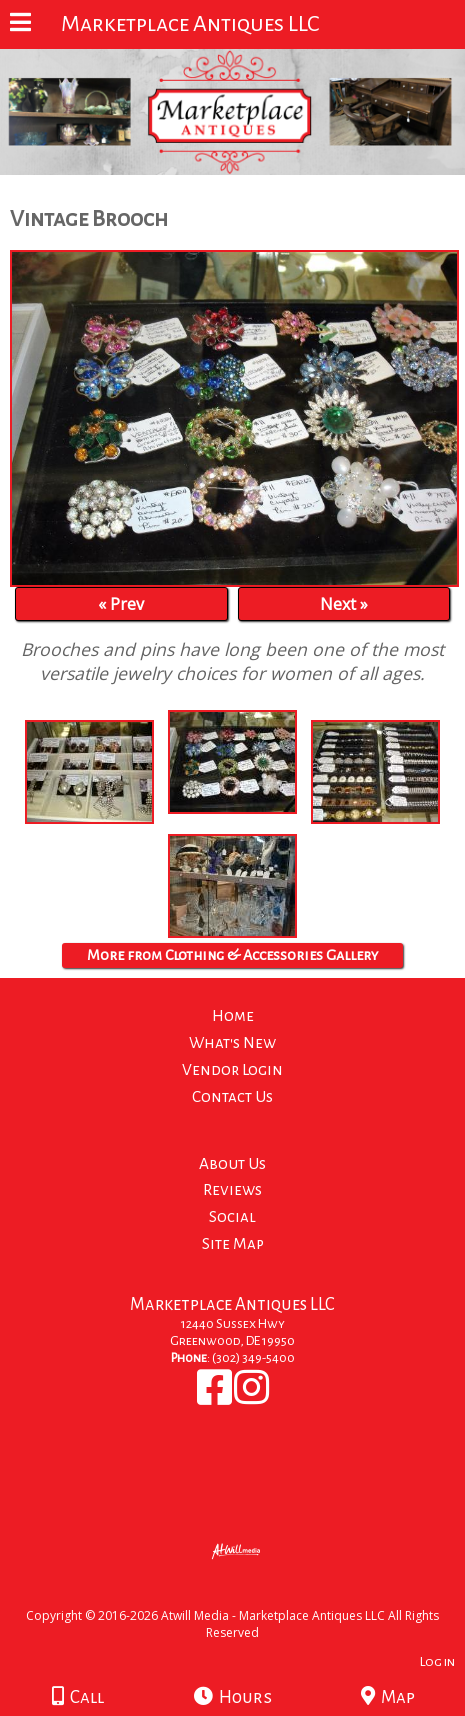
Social (232, 1216)
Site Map (233, 1243)
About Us (232, 1163)
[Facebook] (215, 1398)
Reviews (232, 1189)
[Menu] (20, 25)
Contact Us (232, 1096)
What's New (232, 1042)
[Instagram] (251, 1398)
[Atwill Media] (250, 1593)
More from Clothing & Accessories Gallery (232, 955)
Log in (437, 1661)
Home (233, 1015)
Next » (344, 604)
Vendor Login (232, 1069)
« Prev (121, 604)
